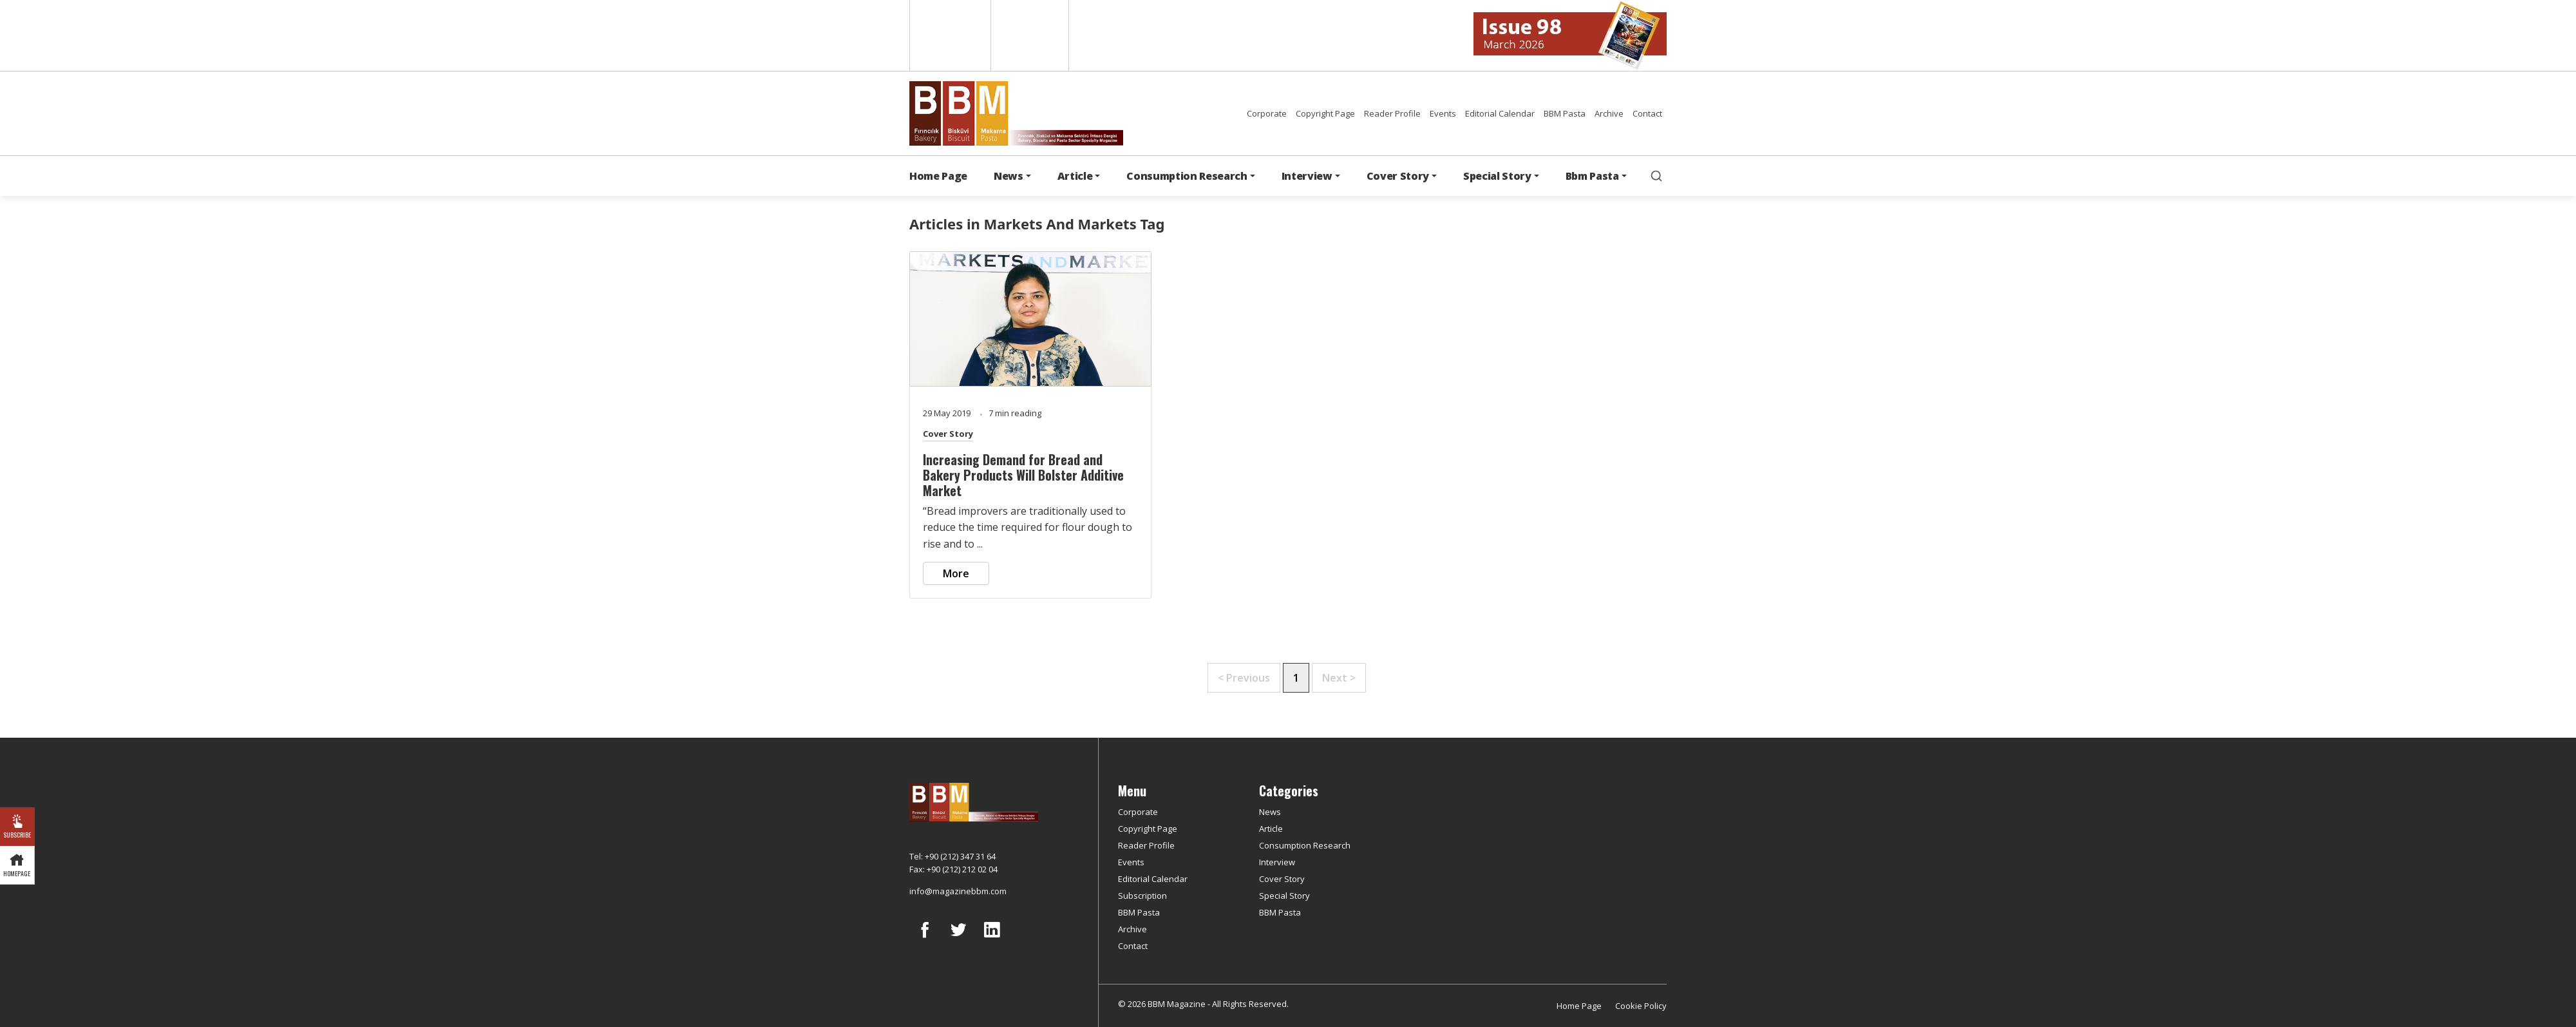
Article (1271, 828)
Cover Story (948, 433)
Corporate (1267, 113)
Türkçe (1029, 35)
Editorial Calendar (1500, 113)
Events (1443, 113)
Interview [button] (1307, 176)
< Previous (1244, 678)
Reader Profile (1392, 113)
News (1270, 812)
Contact (1647, 113)
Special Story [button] (1497, 176)
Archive (1609, 113)
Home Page (938, 176)
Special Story (1284, 895)
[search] (1656, 176)
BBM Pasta (1565, 113)
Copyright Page (1325, 113)
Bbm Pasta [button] (1592, 176)
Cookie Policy (1641, 1006)
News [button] (1008, 176)
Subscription (1142, 895)
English (949, 35)
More (956, 573)
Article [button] (1075, 176)
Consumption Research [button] (1186, 176)
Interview (1277, 862)
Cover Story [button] (1398, 176)
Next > (1339, 678)
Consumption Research (1304, 845)
